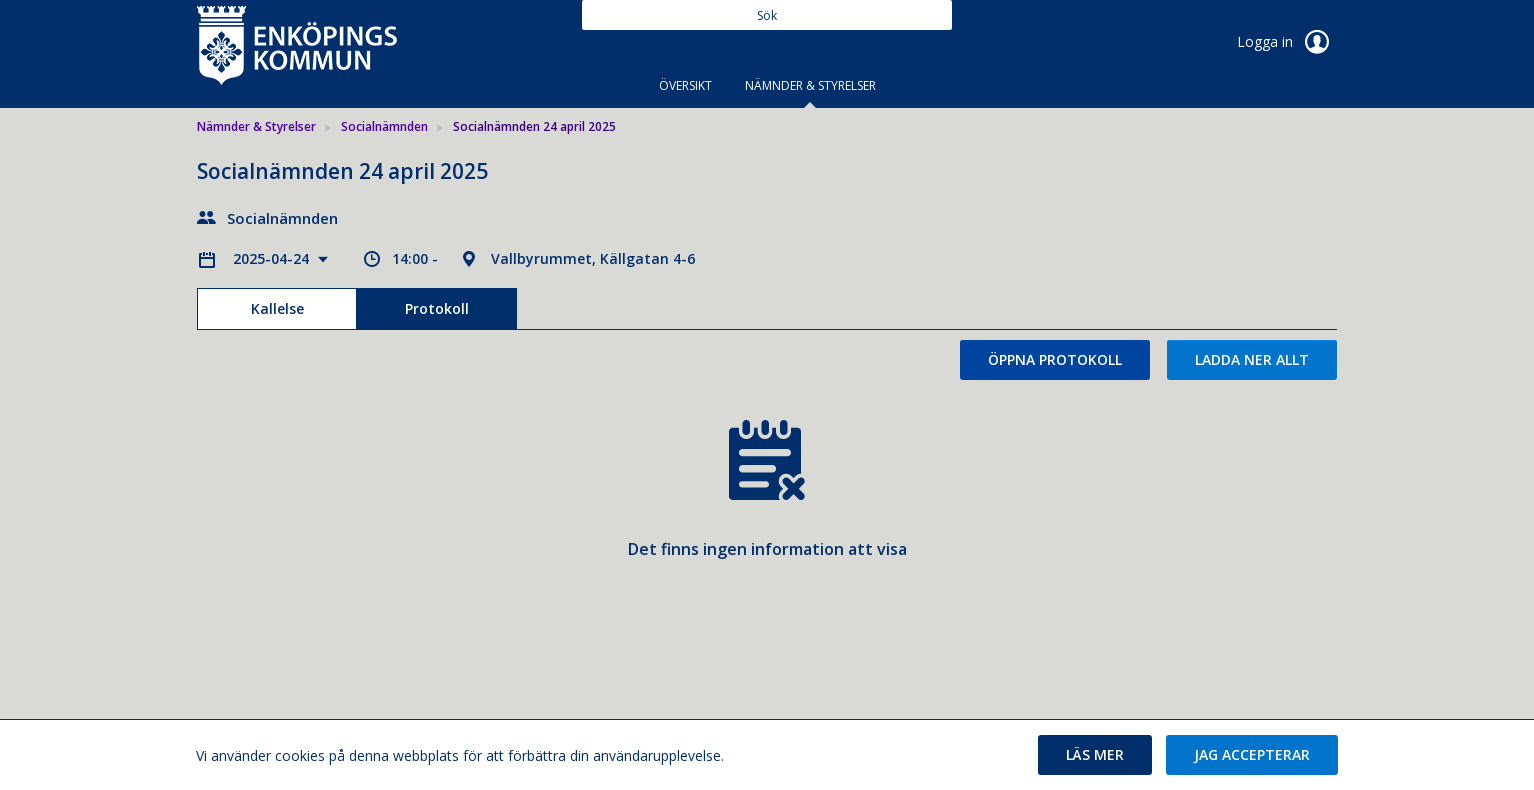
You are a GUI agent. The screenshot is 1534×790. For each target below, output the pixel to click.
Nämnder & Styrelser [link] (256, 126)
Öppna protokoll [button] (1055, 359)
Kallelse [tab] (277, 308)
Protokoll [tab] (437, 308)
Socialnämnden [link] (384, 126)
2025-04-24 (273, 258)
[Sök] (767, 15)
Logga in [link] (1287, 42)
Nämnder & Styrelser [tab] (810, 85)
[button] (1095, 755)
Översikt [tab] (685, 85)
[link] (297, 44)
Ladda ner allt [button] (1252, 359)
